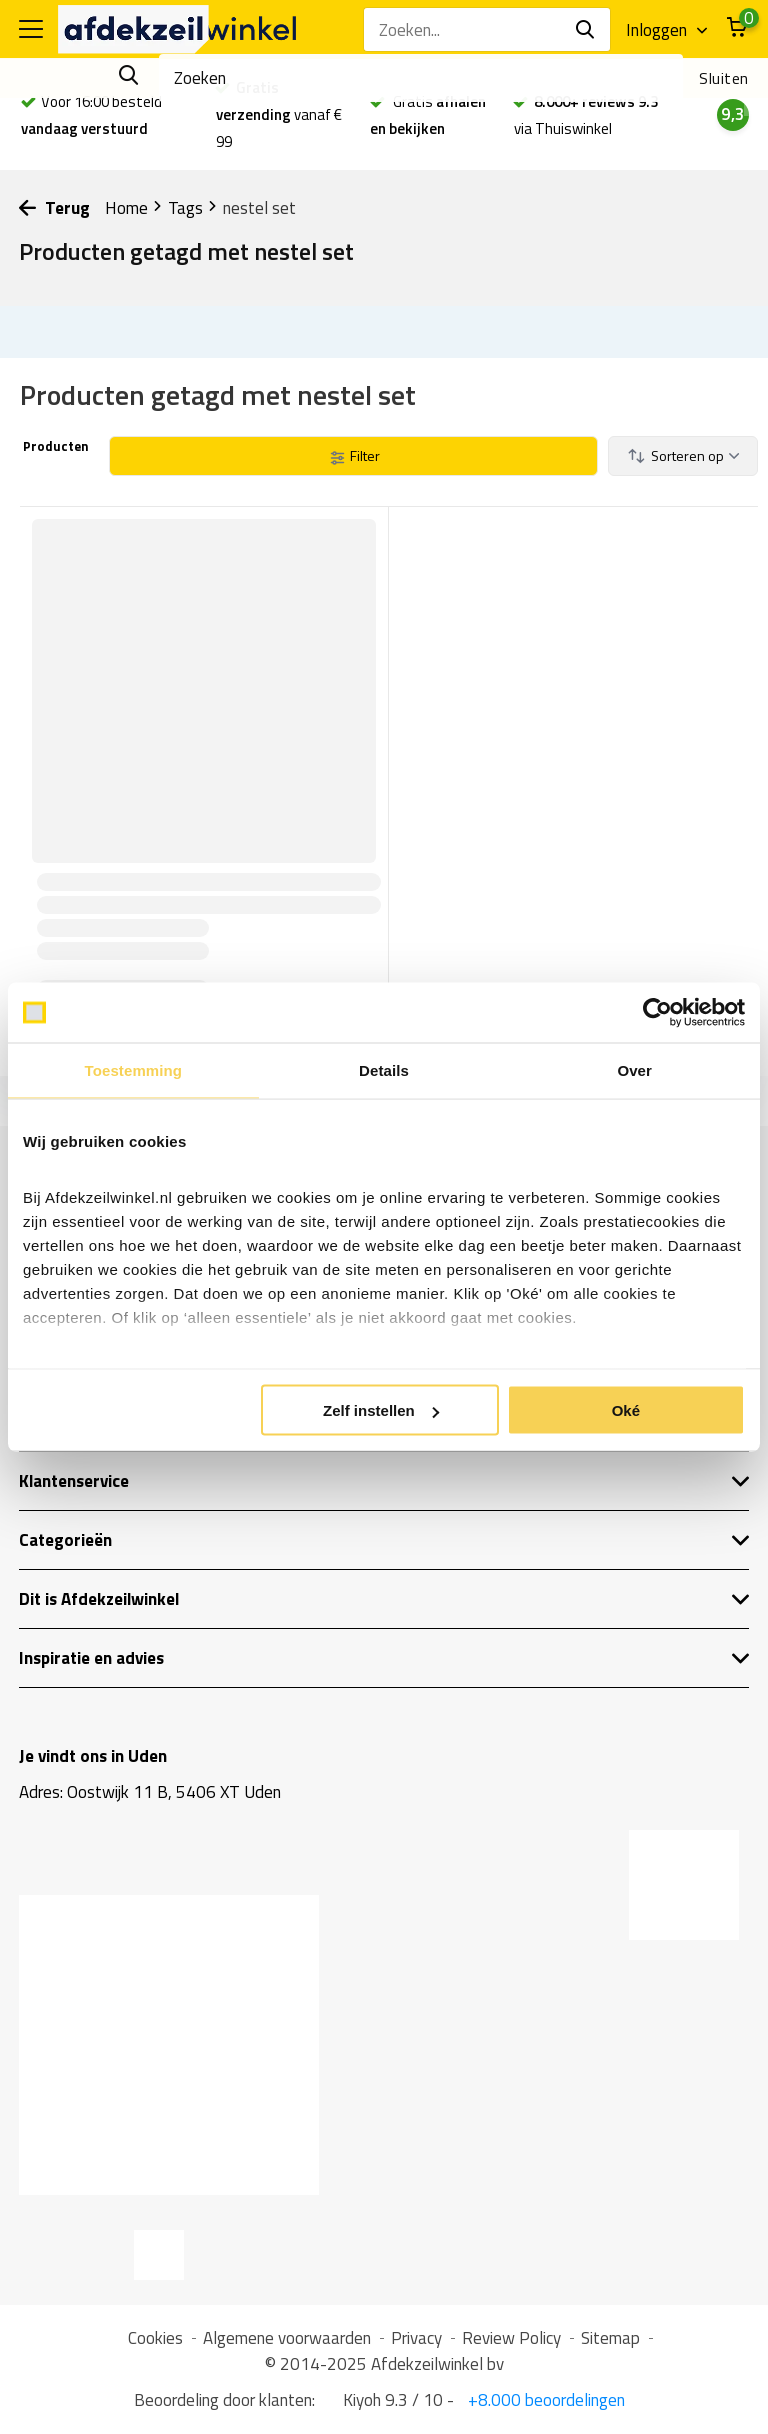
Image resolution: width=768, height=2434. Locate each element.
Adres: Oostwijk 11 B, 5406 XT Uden (150, 1792)
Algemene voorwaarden (287, 2338)
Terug (54, 208)
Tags (193, 208)
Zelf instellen (381, 1410)
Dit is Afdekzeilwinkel (384, 1599)
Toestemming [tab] (134, 1070)
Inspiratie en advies (384, 1658)
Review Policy (511, 2338)
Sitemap (610, 2338)
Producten (54, 446)
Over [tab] (634, 1070)
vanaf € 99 (279, 114)
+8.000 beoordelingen (544, 2400)
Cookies (155, 2338)
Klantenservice (384, 1481)
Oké (626, 1410)
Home (134, 208)
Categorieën (384, 1540)
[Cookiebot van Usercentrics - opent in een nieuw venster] (657, 1013)
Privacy (416, 2338)
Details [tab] (384, 1070)
